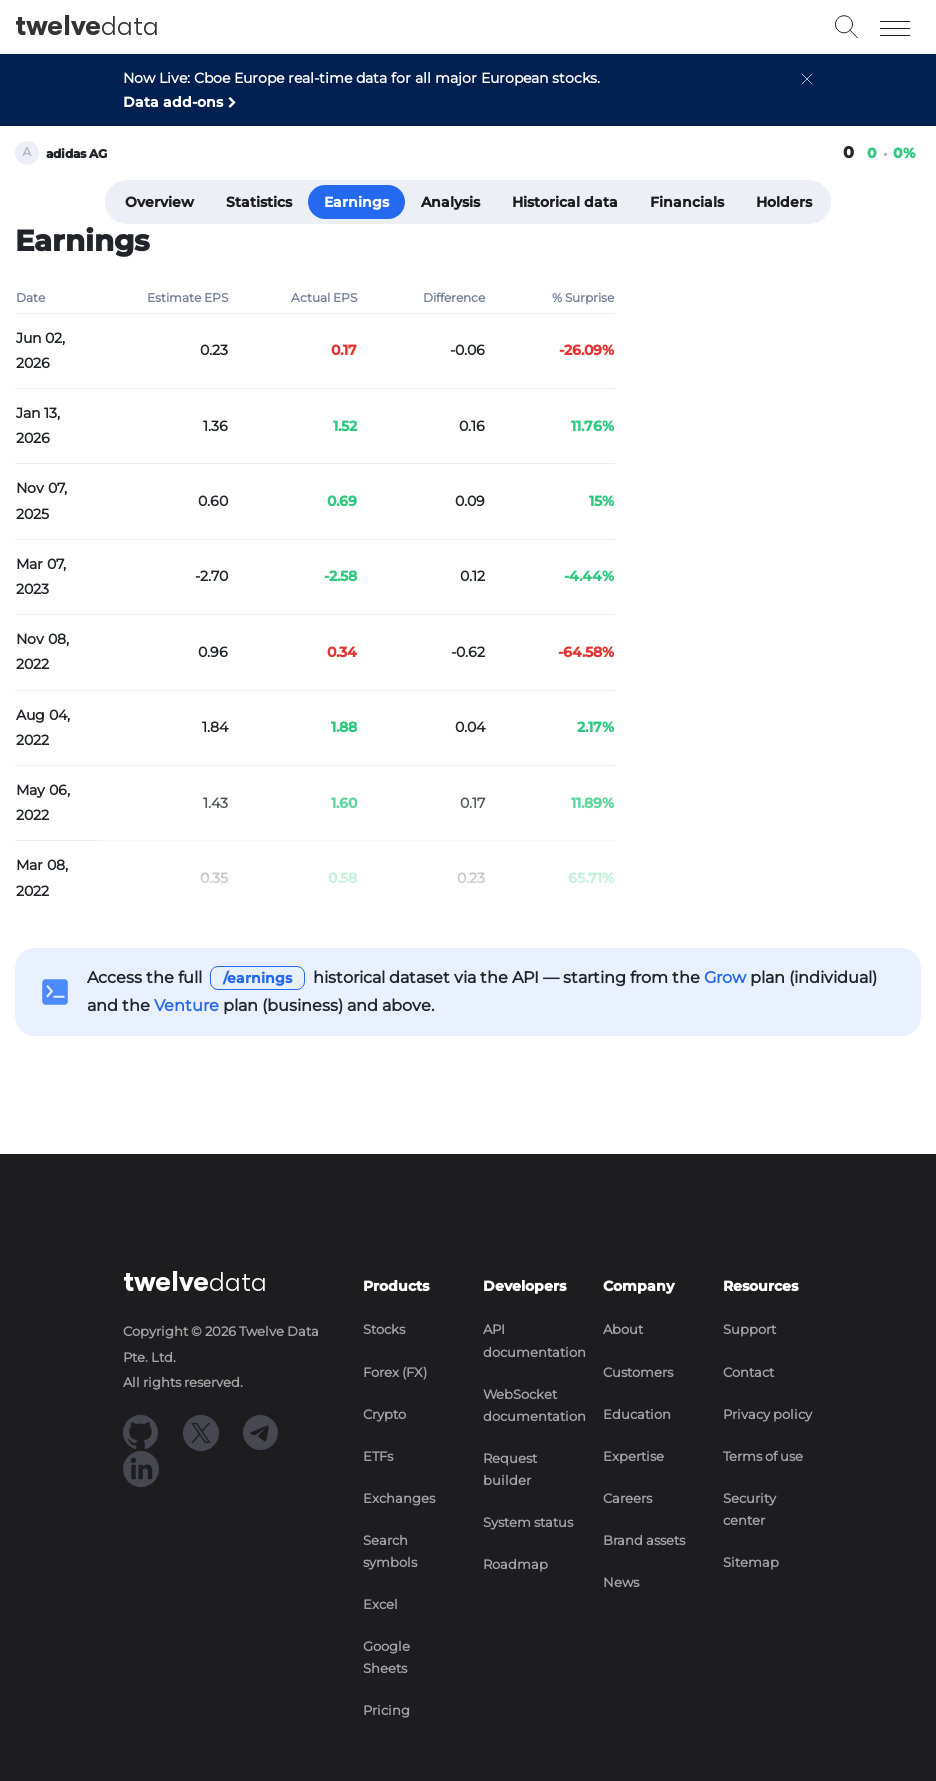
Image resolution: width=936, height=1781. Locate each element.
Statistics (259, 202)
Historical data (565, 202)
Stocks (384, 1329)
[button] (807, 96)
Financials (687, 202)
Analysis (450, 202)
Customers (638, 1372)
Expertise (633, 1456)
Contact (748, 1372)
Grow (725, 977)
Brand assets (644, 1540)
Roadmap (515, 1564)
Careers (627, 1498)
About (623, 1329)
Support (749, 1329)
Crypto (384, 1414)
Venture (186, 1005)
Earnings (356, 202)
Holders (784, 202)
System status (528, 1522)
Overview (159, 202)
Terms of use (763, 1456)
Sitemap (751, 1562)
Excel (380, 1604)
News (621, 1582)
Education (637, 1414)
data (87, 27)
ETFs (378, 1456)
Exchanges (399, 1498)
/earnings (257, 978)
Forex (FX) (395, 1372)
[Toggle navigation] (895, 27)
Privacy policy (767, 1414)
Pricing (386, 1710)
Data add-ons (173, 102)
